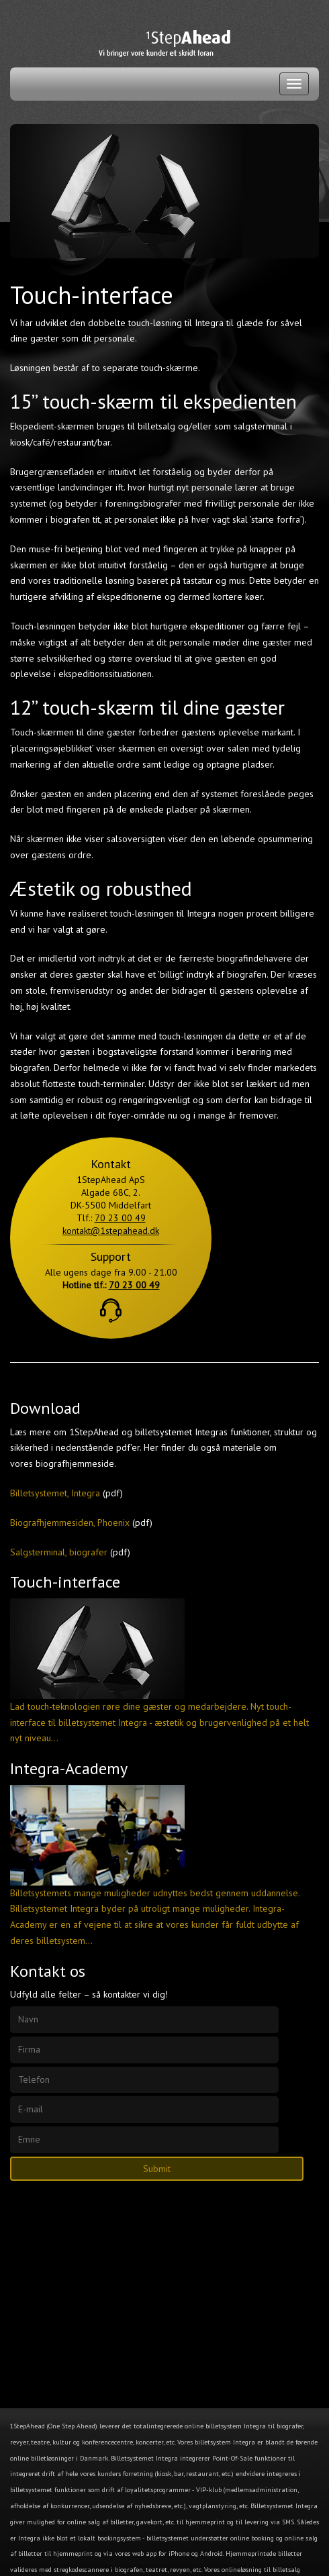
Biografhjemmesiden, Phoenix (70, 1522)
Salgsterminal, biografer (58, 1552)
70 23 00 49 (120, 1218)
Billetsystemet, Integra (55, 1493)
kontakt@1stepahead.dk (110, 1231)
